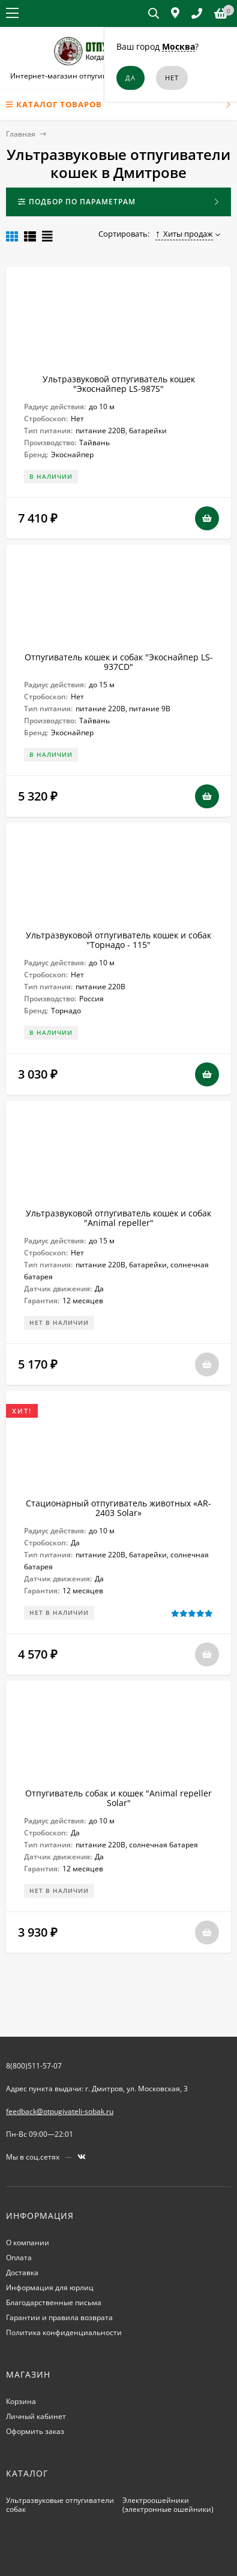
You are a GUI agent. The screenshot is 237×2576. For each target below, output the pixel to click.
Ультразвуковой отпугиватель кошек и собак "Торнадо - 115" (118, 939)
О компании (27, 2242)
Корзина (21, 2401)
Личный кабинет (36, 2416)
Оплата (19, 2257)
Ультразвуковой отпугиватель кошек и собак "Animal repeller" (118, 1217)
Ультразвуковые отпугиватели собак (60, 2504)
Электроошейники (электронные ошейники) (168, 2504)
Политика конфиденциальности (64, 2332)
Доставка (22, 2272)
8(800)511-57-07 (34, 2066)
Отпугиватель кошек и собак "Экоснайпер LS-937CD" (119, 661)
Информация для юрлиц (50, 2287)
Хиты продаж (184, 233)
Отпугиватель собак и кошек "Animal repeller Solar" (118, 1797)
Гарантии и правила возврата (59, 2317)
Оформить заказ (35, 2431)
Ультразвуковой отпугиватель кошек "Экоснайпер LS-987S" (119, 383)
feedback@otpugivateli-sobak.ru (59, 2111)
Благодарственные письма (53, 2302)
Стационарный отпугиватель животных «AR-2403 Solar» (118, 1507)
